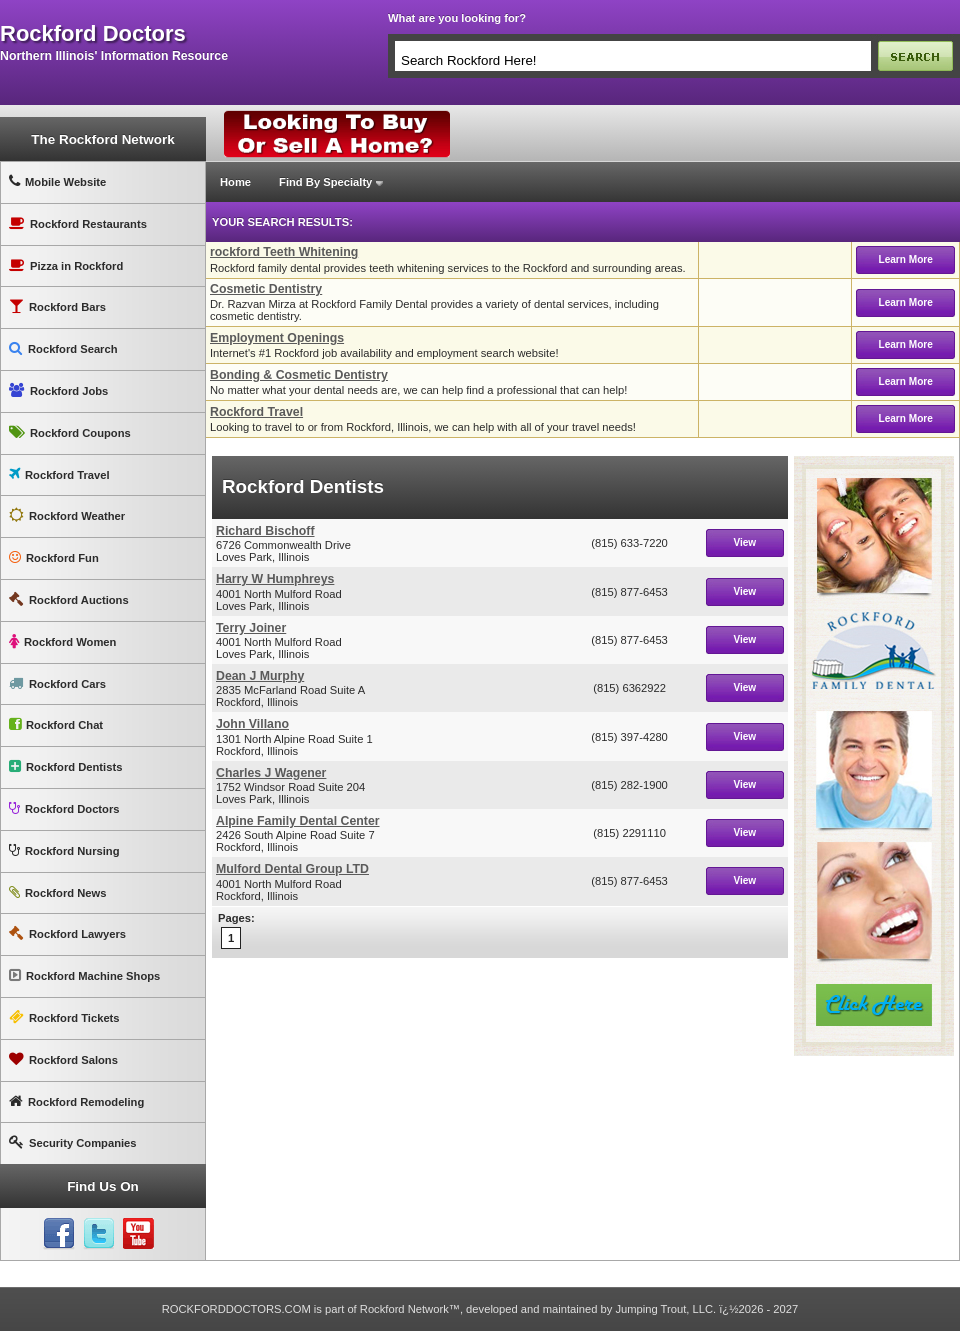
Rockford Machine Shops (84, 975)
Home (235, 182)
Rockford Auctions (69, 599)
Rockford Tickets (64, 1017)
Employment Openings (277, 338)
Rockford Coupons (70, 432)
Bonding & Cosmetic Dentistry (299, 375)
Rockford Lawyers (67, 933)
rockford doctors (93, 34)
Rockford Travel (59, 474)
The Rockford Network (102, 139)
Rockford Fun (54, 557)
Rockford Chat (56, 724)
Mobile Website (57, 181)
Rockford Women (62, 641)
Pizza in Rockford (66, 265)
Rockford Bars (57, 306)
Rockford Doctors (64, 808)
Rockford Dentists (65, 766)
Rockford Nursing (64, 850)
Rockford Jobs (58, 390)
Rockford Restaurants (78, 223)
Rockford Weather (67, 515)
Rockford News (57, 892)
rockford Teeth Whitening (284, 252)
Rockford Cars (57, 683)
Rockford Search (63, 348)
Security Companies (73, 1142)
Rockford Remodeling (76, 1101)
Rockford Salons (63, 1059)
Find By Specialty (325, 182)
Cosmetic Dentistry (266, 289)
